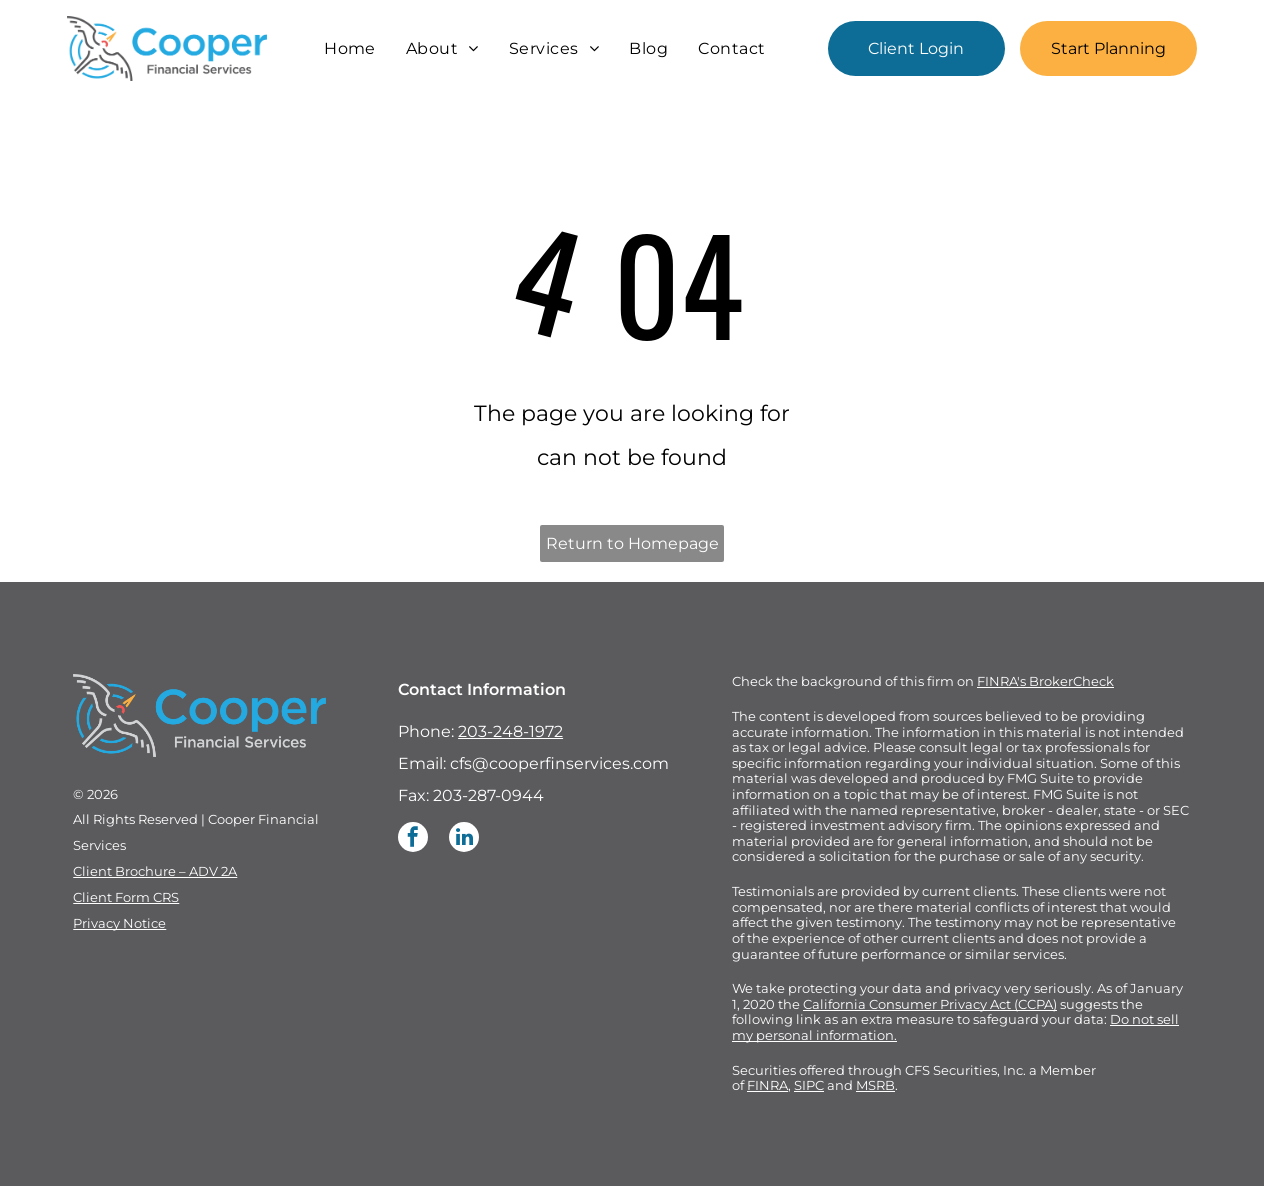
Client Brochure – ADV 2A (155, 871)
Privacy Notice (119, 923)
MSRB (875, 1085)
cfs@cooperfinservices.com (559, 763)
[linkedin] (464, 839)
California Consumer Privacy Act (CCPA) (930, 1004)
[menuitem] (350, 48)
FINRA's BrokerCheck (1045, 681)
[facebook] (413, 839)
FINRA (767, 1085)
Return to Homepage (632, 543)
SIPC (809, 1085)
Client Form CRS (126, 897)
